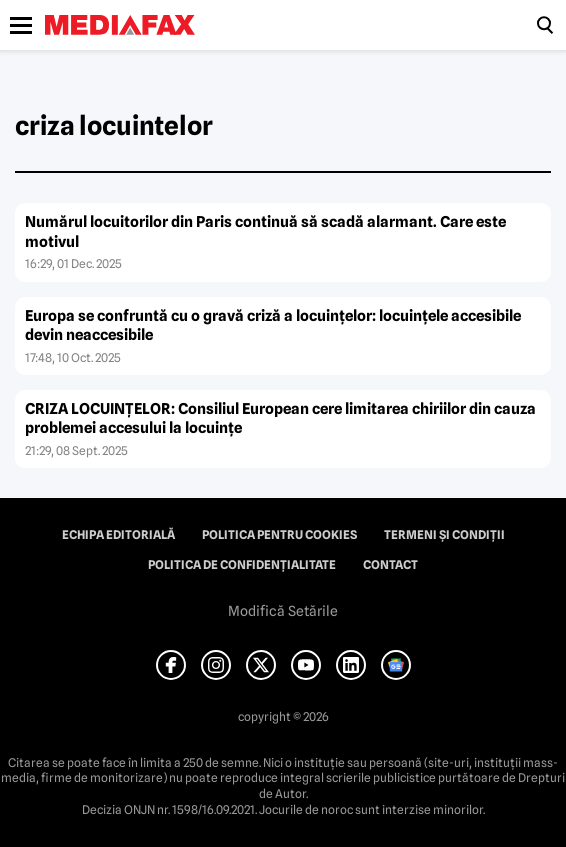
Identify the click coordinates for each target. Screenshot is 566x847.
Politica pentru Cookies (279, 535)
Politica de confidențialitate (242, 565)
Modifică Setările (283, 611)
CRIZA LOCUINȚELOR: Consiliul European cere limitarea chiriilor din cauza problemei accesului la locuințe (280, 419)
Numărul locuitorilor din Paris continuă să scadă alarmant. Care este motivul (265, 232)
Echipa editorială (118, 535)
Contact (390, 565)
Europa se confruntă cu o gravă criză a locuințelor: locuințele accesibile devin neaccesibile (273, 326)
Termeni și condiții (444, 535)
